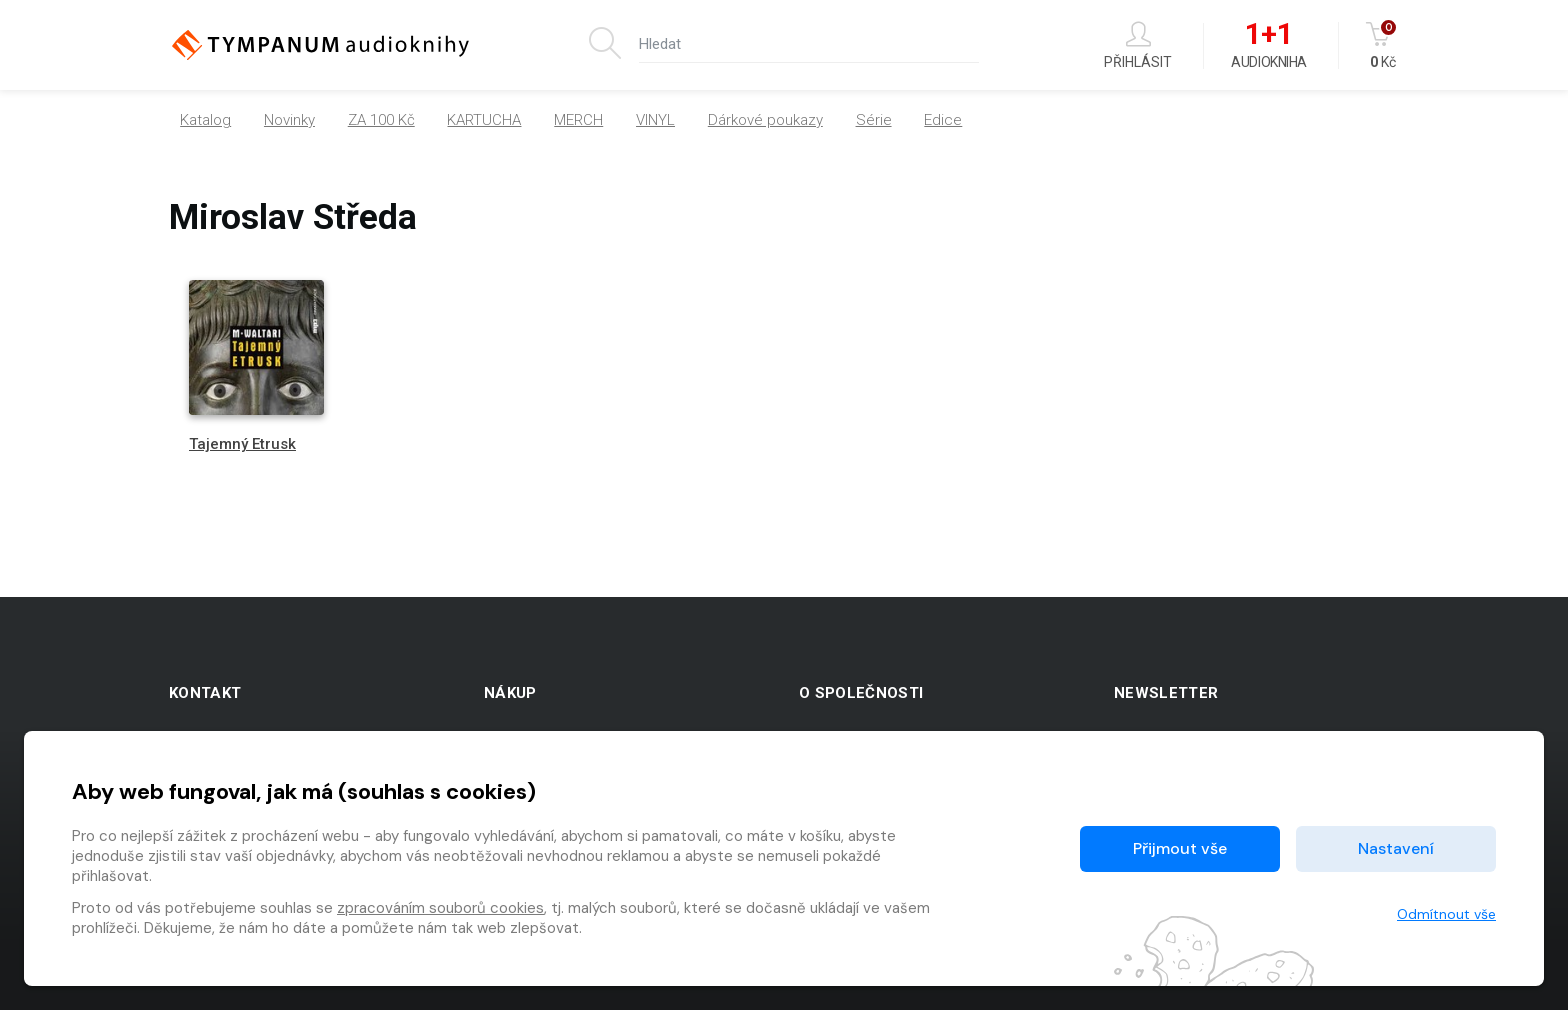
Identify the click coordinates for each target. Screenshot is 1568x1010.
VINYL (655, 120)
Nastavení (1396, 848)
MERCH (578, 120)
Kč (1382, 45)
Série (874, 120)
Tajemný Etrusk (242, 444)
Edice (943, 120)
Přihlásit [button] (1138, 45)
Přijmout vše (1180, 848)
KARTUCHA (484, 120)
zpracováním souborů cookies (440, 908)
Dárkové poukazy (765, 120)
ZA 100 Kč (381, 120)
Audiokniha (1268, 46)
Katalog (205, 120)
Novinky (289, 120)
